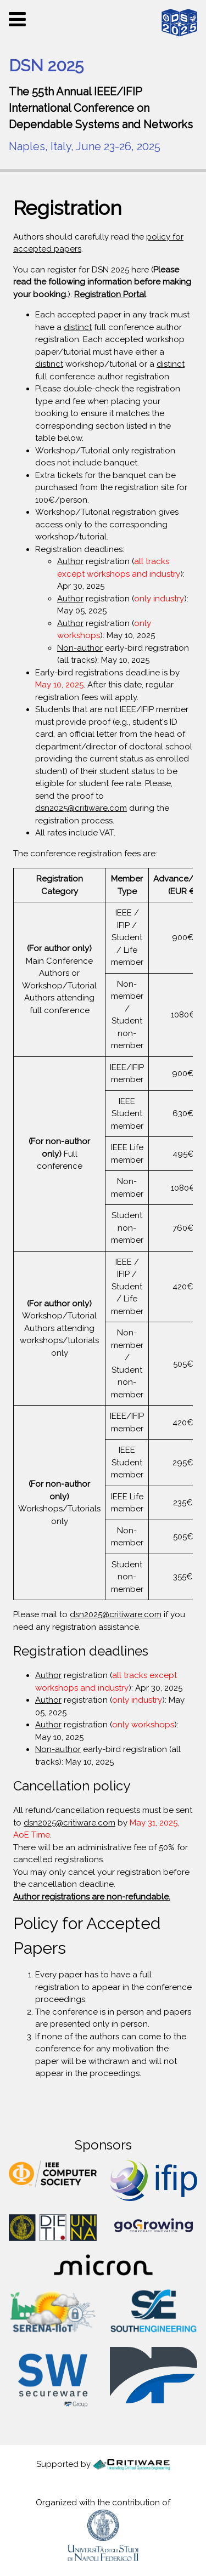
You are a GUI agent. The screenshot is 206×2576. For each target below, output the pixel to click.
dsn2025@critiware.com (81, 808)
